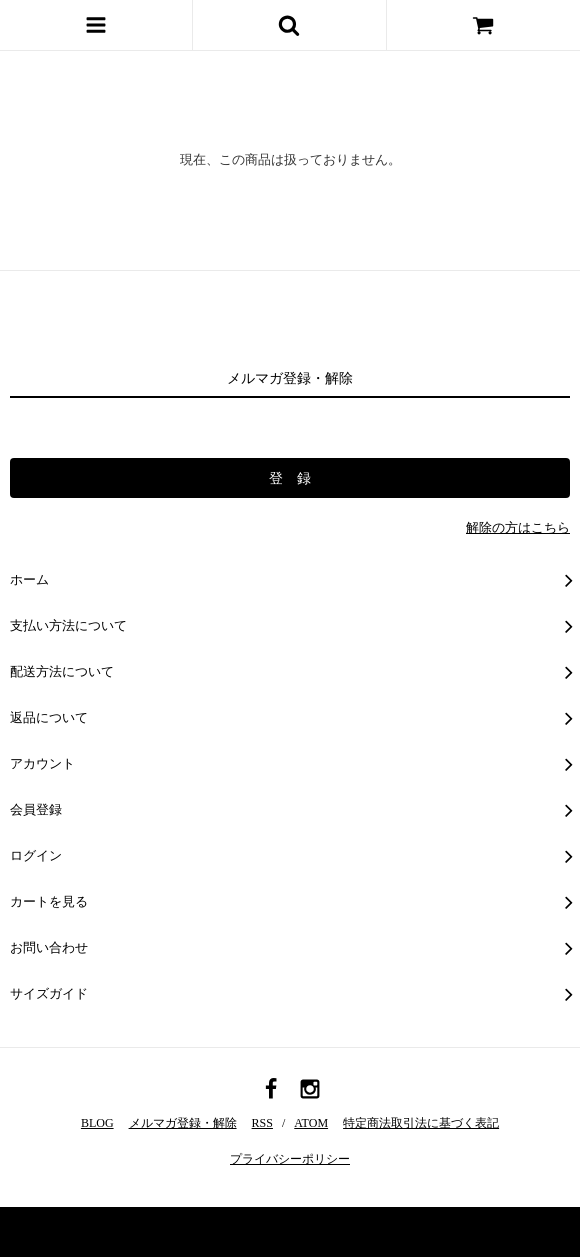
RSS (262, 1123)
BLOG (97, 1123)
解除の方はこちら (518, 527)
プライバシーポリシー (290, 1159)
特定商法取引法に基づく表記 (421, 1123)
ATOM (311, 1123)
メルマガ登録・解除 (183, 1123)
